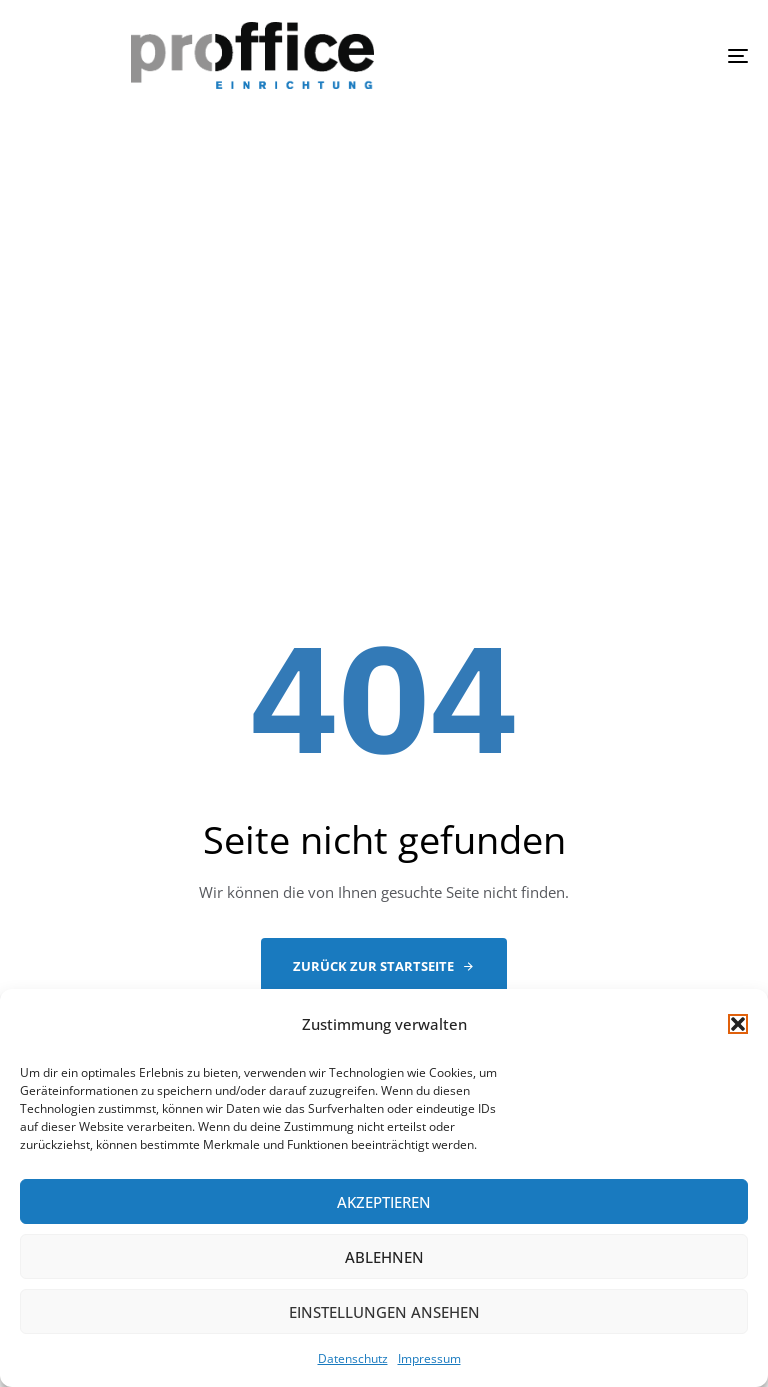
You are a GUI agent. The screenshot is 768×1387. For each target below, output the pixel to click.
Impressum (429, 1358)
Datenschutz (353, 1358)
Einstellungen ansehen (384, 1312)
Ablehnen (384, 1257)
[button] (738, 1024)
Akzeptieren (384, 1202)
